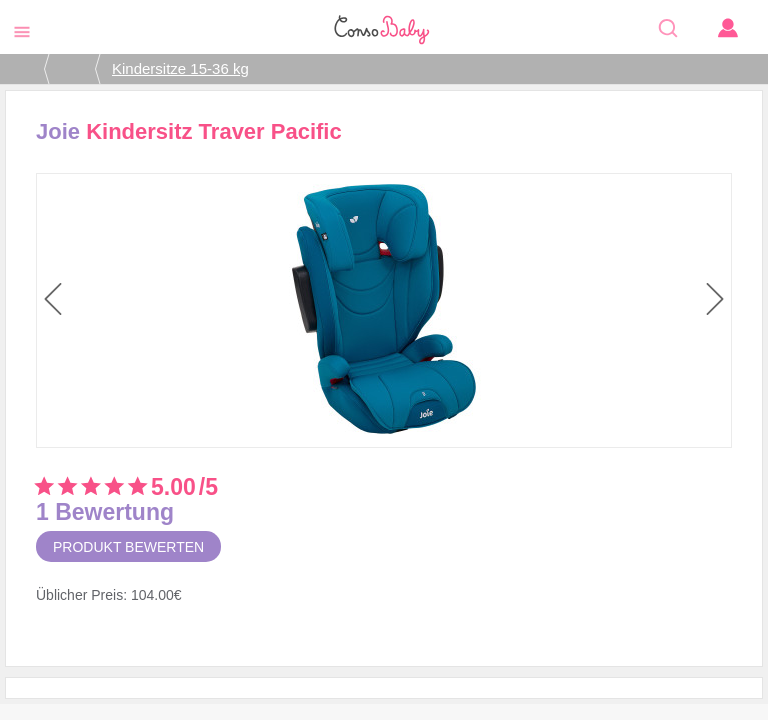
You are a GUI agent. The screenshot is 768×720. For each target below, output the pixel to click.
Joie (58, 132)
